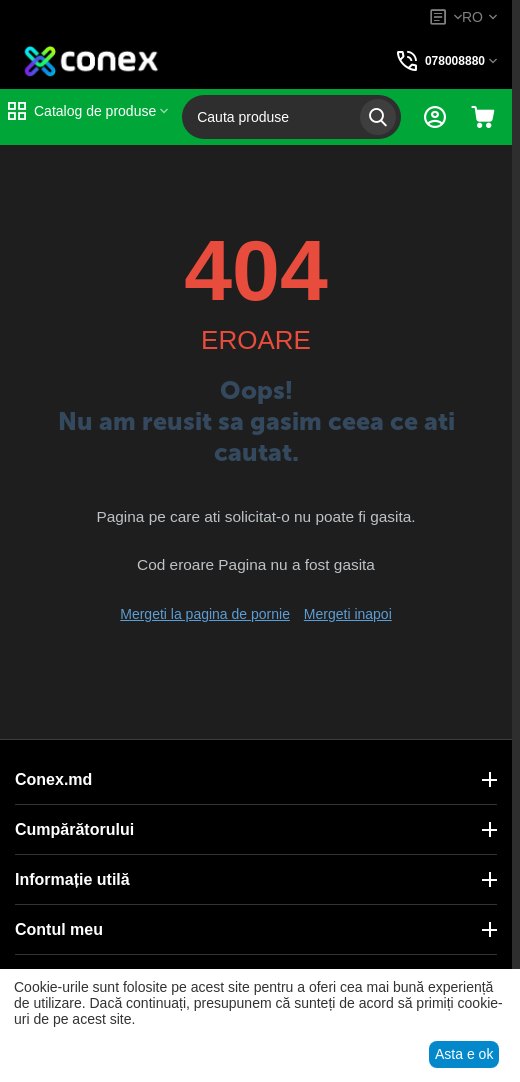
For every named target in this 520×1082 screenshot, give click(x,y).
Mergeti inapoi (348, 614)
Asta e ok (464, 1054)
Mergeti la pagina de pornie (205, 614)
